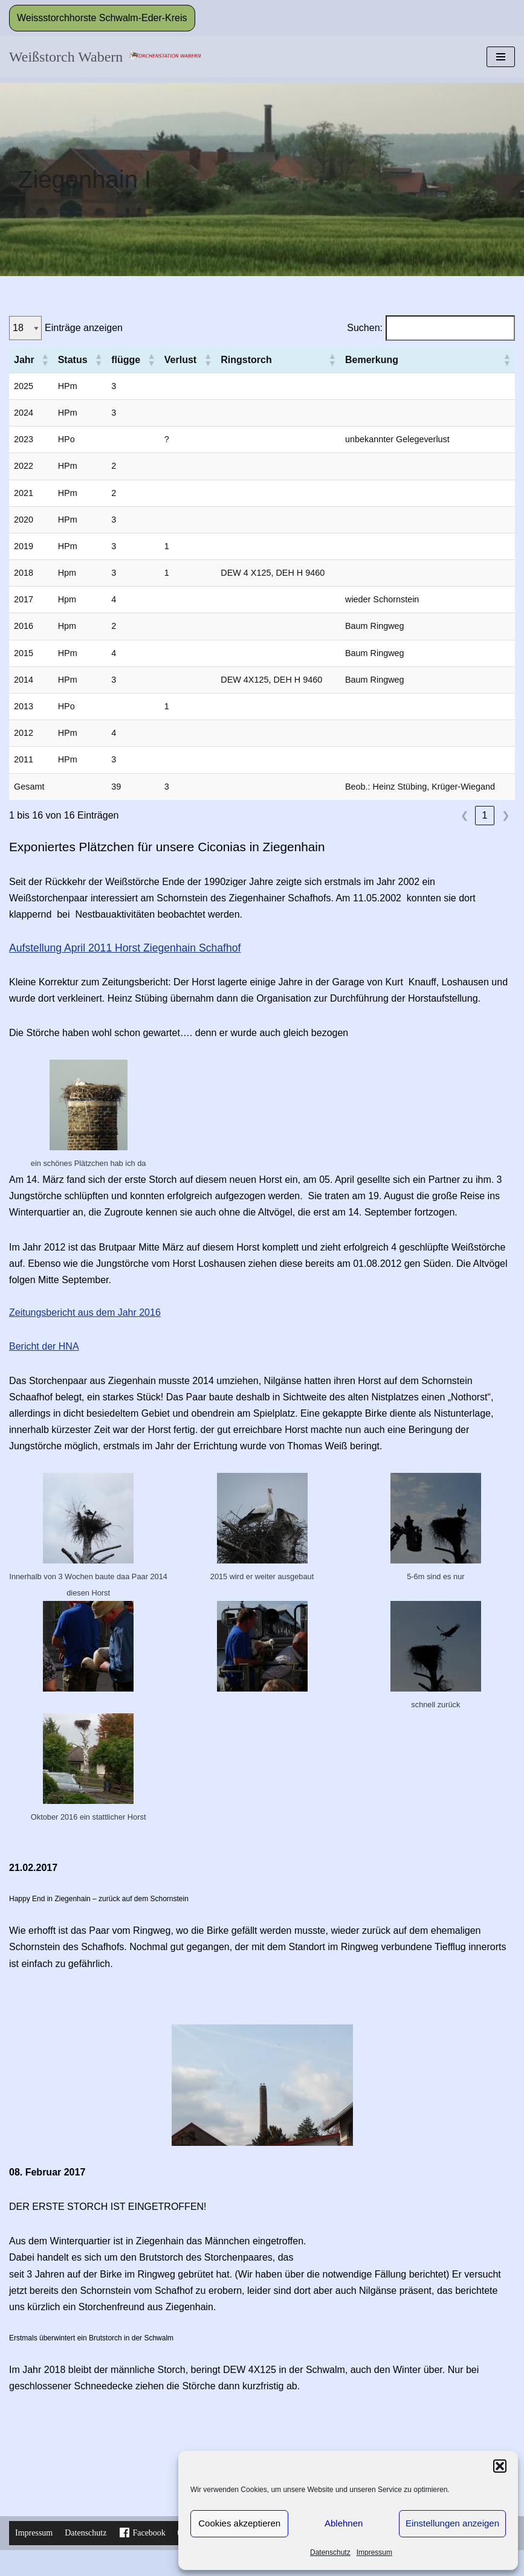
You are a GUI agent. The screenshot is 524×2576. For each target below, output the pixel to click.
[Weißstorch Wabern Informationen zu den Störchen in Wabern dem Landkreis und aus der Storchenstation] (105, 57)
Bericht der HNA (44, 1346)
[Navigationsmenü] (501, 57)
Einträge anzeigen (84, 328)
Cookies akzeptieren (239, 2523)
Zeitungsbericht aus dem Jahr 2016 (85, 1312)
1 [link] (485, 815)
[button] (500, 2466)
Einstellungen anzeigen (452, 2523)
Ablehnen (344, 2523)
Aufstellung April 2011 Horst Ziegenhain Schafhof (125, 948)
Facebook (141, 2532)
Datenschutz (330, 2552)
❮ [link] (464, 815)
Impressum (374, 2552)
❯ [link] (505, 815)
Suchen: (365, 328)
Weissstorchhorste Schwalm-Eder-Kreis (102, 18)
